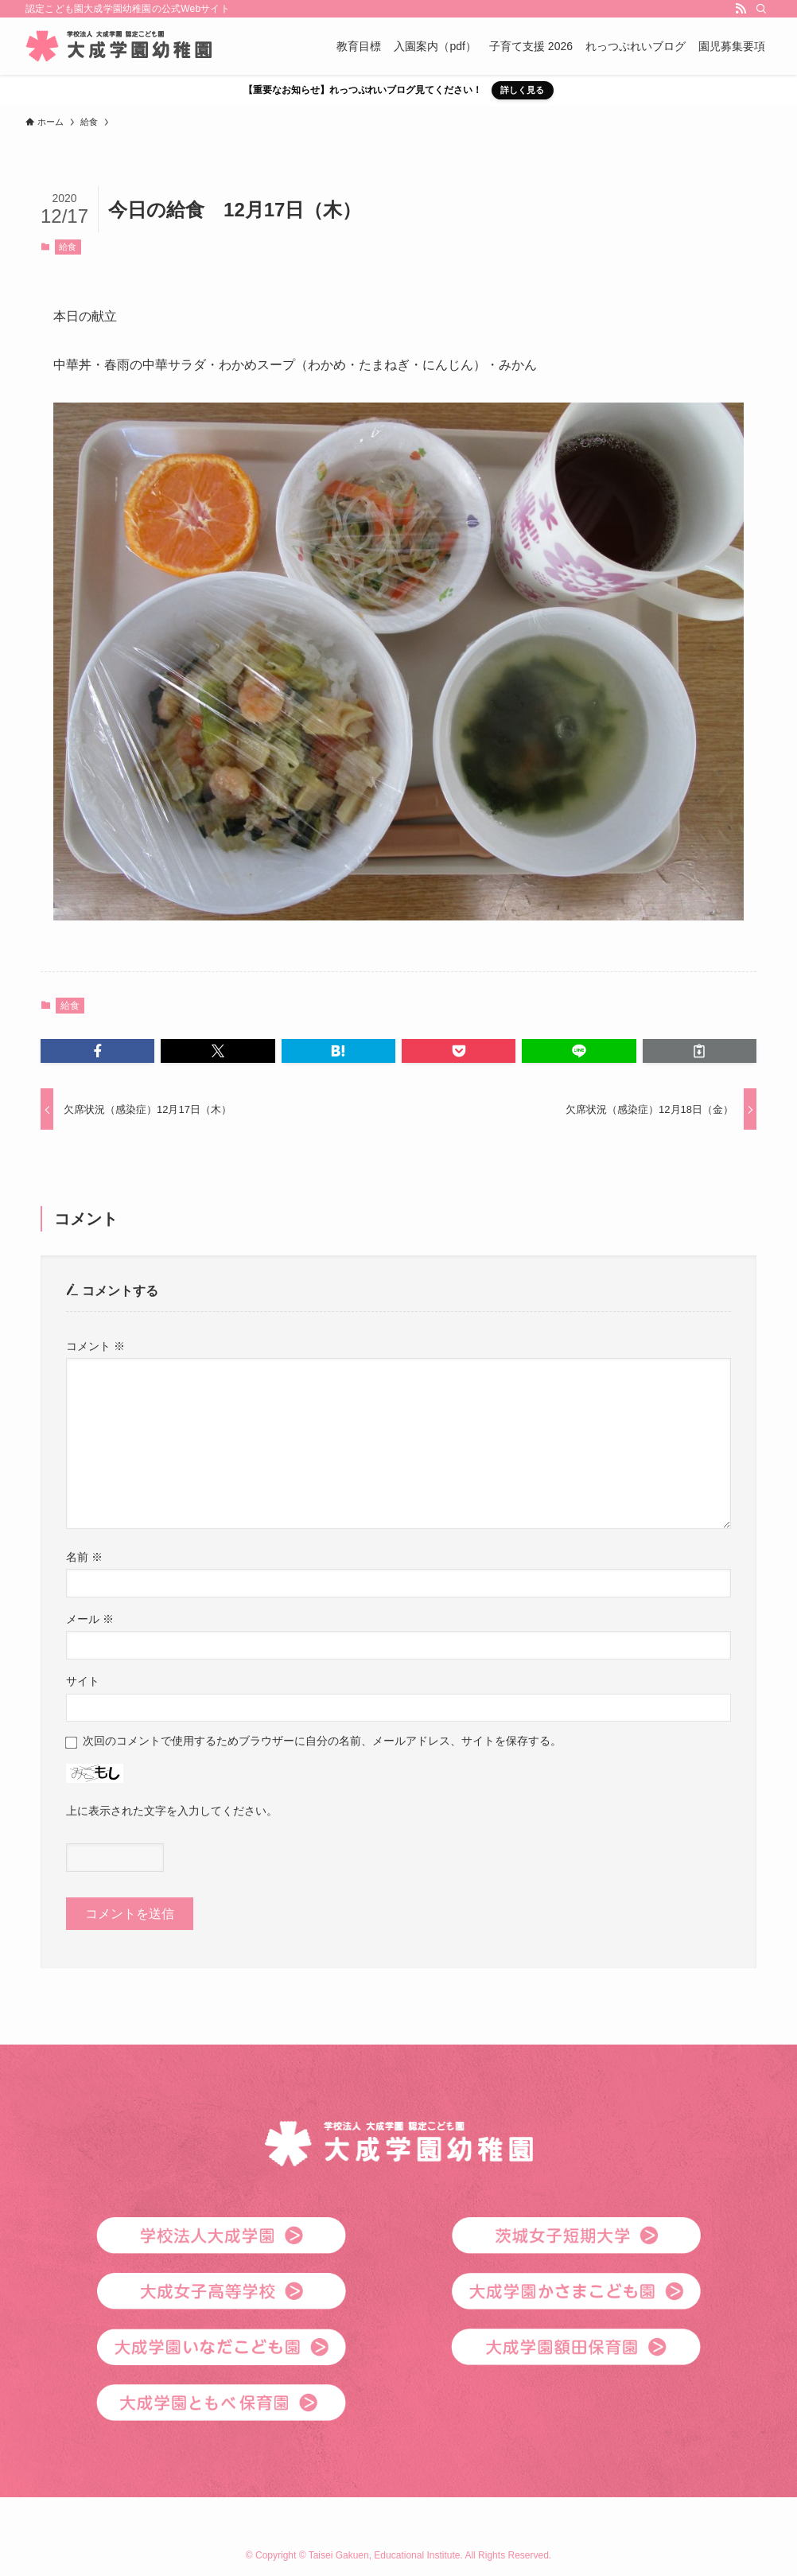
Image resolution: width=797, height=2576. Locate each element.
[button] (97, 1051)
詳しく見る (522, 90)
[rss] (740, 9)
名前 (84, 1557)
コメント (95, 1346)
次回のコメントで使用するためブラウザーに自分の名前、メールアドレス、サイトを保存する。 (322, 1740)
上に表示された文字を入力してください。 (172, 1810)
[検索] (761, 9)
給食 (67, 246)
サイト (82, 1681)
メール (90, 1619)
